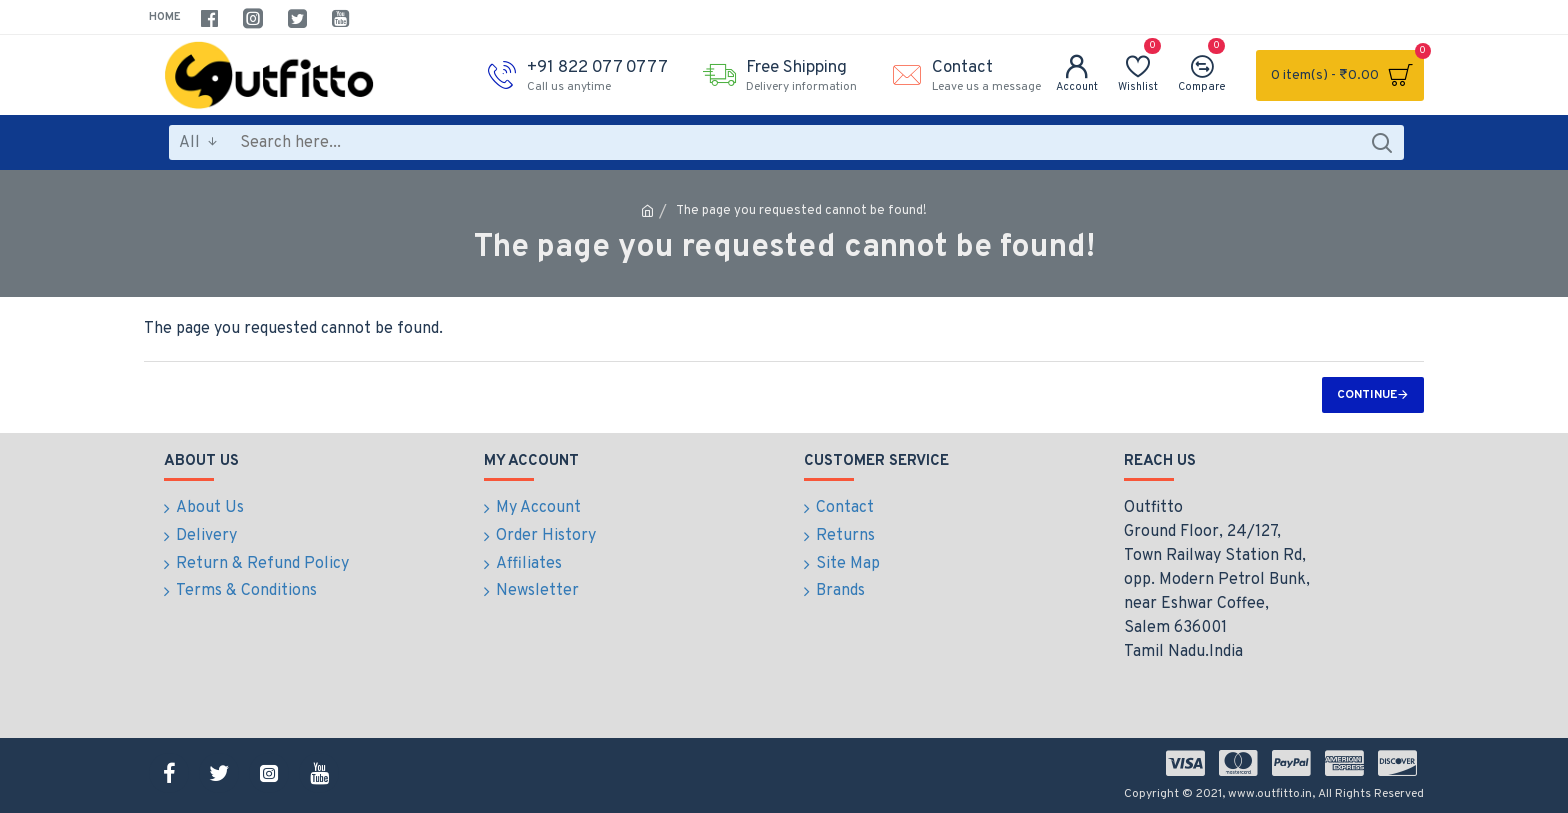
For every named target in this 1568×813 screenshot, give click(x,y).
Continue (1367, 395)
